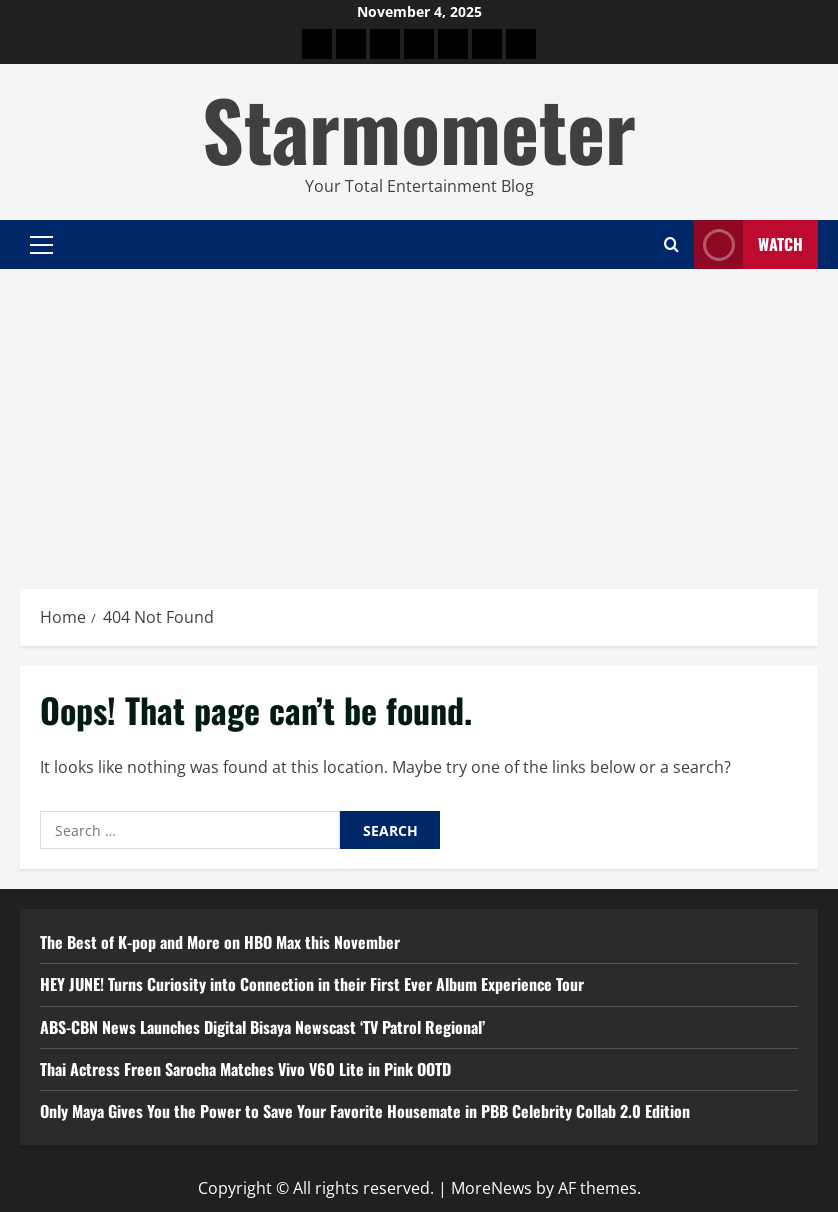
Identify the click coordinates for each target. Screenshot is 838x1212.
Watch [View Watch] (748, 244)
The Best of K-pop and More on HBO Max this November (220, 942)
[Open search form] (671, 245)
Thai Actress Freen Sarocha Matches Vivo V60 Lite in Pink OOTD (245, 1069)
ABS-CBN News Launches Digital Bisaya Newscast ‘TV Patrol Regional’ (262, 1027)
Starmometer (419, 128)
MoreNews (491, 1188)
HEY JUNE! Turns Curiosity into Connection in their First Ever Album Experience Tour (312, 984)
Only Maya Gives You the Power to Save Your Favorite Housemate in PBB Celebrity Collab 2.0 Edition (365, 1111)
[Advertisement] (419, 419)
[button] (41, 245)
